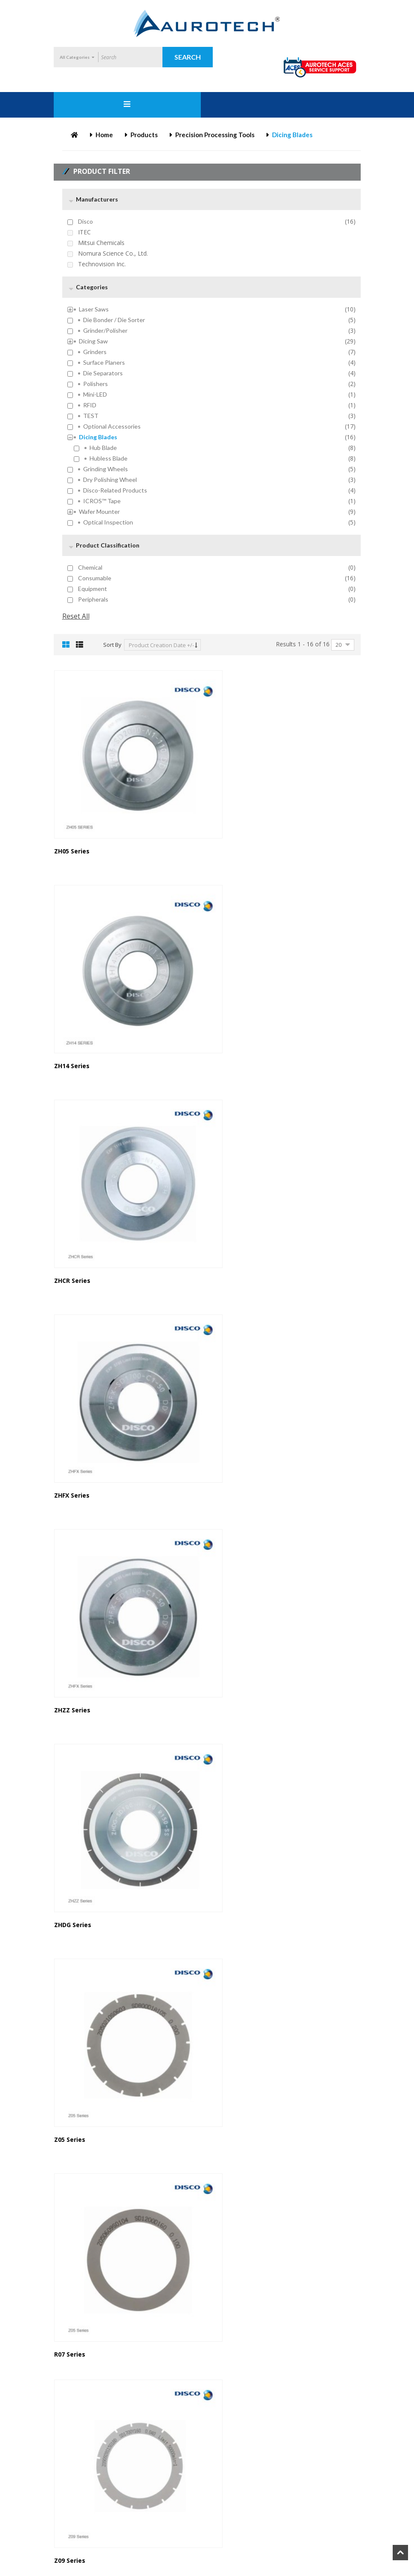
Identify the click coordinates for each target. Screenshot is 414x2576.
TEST (90, 416)
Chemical (90, 568)
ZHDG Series (232, 1214)
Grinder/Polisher (105, 331)
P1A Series (70, 2519)
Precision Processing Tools (215, 134)
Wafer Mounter (99, 512)
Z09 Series (69, 1599)
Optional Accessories (112, 426)
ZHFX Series (231, 1021)
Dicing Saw (93, 341)
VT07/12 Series (76, 2151)
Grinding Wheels (105, 469)
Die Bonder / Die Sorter (114, 320)
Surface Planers (104, 363)
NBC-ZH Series (236, 2335)
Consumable (94, 578)
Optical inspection (108, 522)
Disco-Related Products (115, 490)
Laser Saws (94, 309)
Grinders (95, 352)
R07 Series (229, 1407)
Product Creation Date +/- (161, 645)
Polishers (95, 384)
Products (144, 134)
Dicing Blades (98, 437)
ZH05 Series (72, 829)
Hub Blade (103, 448)
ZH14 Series (231, 829)
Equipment (92, 589)
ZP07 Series (231, 1783)
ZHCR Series (72, 1021)
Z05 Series (69, 1407)
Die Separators (103, 373)
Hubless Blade (108, 458)
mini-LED (95, 395)
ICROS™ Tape (102, 501)
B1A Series (230, 1599)
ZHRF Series (231, 2151)
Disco (85, 222)
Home (104, 134)
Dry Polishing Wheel (110, 480)
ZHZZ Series (72, 1214)
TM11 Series (72, 1967)
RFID (89, 405)
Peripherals (93, 599)
